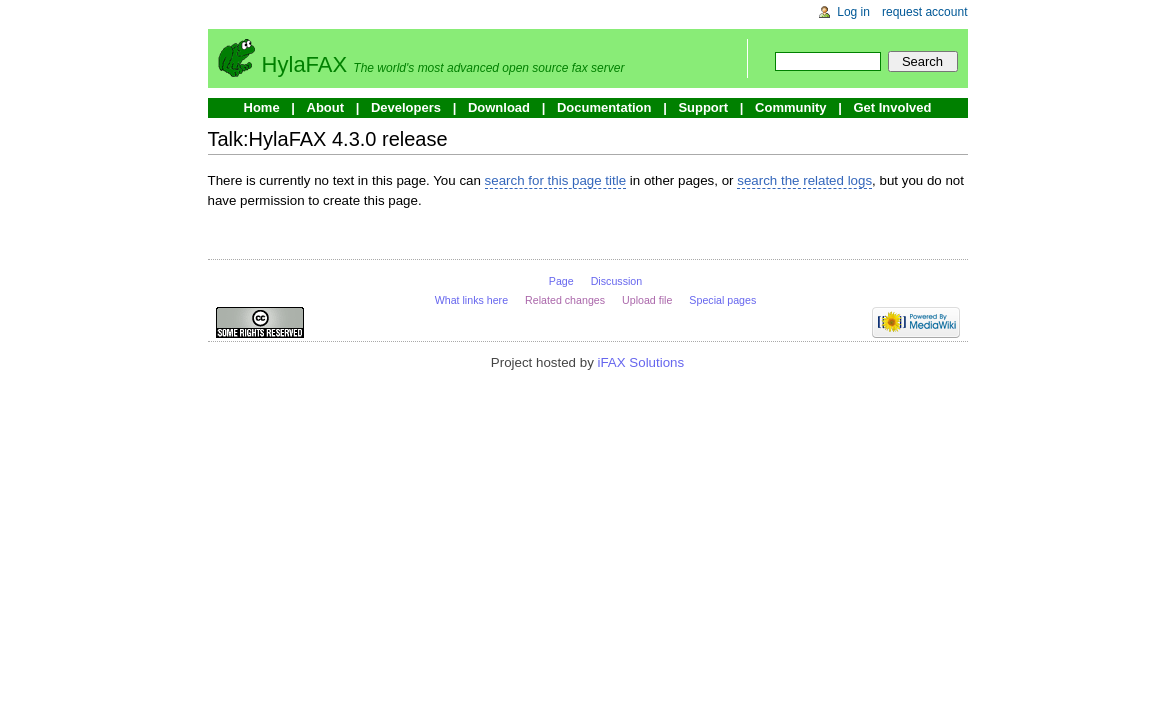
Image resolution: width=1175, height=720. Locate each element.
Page (561, 281)
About (326, 107)
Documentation (604, 107)
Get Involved (892, 107)
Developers (406, 107)
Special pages (722, 300)
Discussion (617, 281)
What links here (471, 300)
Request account (925, 12)
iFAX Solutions (641, 362)
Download (499, 107)
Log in (853, 12)
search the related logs (804, 180)
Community (791, 107)
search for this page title (556, 180)
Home (262, 107)
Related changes (565, 300)
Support (703, 107)
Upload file (647, 300)
